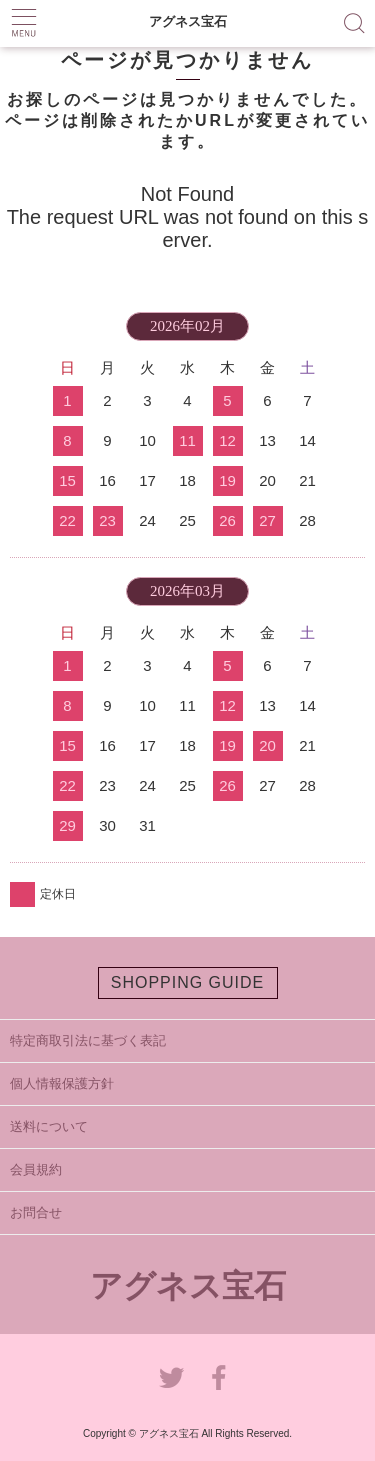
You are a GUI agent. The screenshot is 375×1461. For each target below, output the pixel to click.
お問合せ (36, 1212)
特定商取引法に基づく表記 (88, 1040)
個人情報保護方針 (62, 1083)
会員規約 (36, 1169)
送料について (49, 1126)
